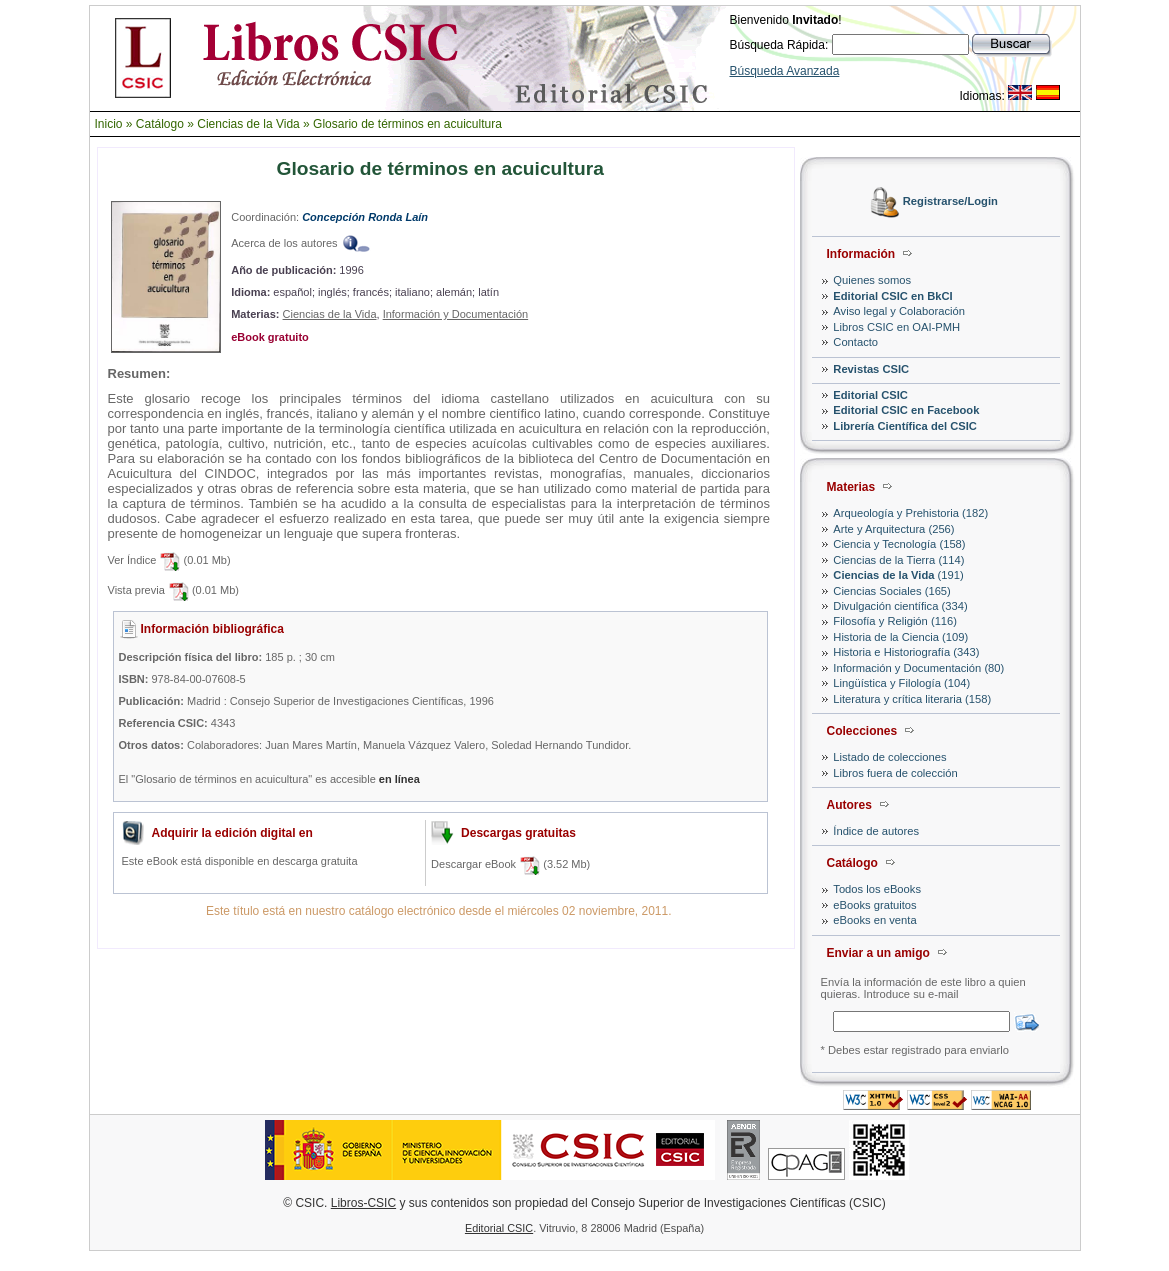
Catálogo (160, 124)
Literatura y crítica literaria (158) (912, 699)
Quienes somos (872, 280)
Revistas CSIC (871, 369)
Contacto (855, 342)
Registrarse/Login (950, 202)
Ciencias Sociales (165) (892, 591)
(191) (898, 575)
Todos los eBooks (877, 889)
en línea (399, 779)
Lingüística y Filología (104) (901, 683)
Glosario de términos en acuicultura (407, 124)
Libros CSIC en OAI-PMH (896, 327)
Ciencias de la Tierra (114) (898, 560)
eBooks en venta (874, 920)
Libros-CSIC (363, 1203)
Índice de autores (876, 831)
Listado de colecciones (889, 757)
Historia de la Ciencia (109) (900, 637)
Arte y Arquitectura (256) (893, 529)
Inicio (109, 124)
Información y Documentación (456, 314)
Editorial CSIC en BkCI (892, 296)
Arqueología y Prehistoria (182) (910, 513)
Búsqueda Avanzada (785, 71)
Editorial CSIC (870, 395)
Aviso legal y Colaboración (899, 311)
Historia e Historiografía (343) (906, 652)
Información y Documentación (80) (918, 668)
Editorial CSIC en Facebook (906, 410)
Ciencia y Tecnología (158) (899, 544)
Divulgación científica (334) (900, 606)
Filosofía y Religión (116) (895, 621)
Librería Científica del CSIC (905, 426)
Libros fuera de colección (895, 773)
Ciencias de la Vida (248, 124)
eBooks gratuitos (874, 905)
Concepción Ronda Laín (365, 217)
